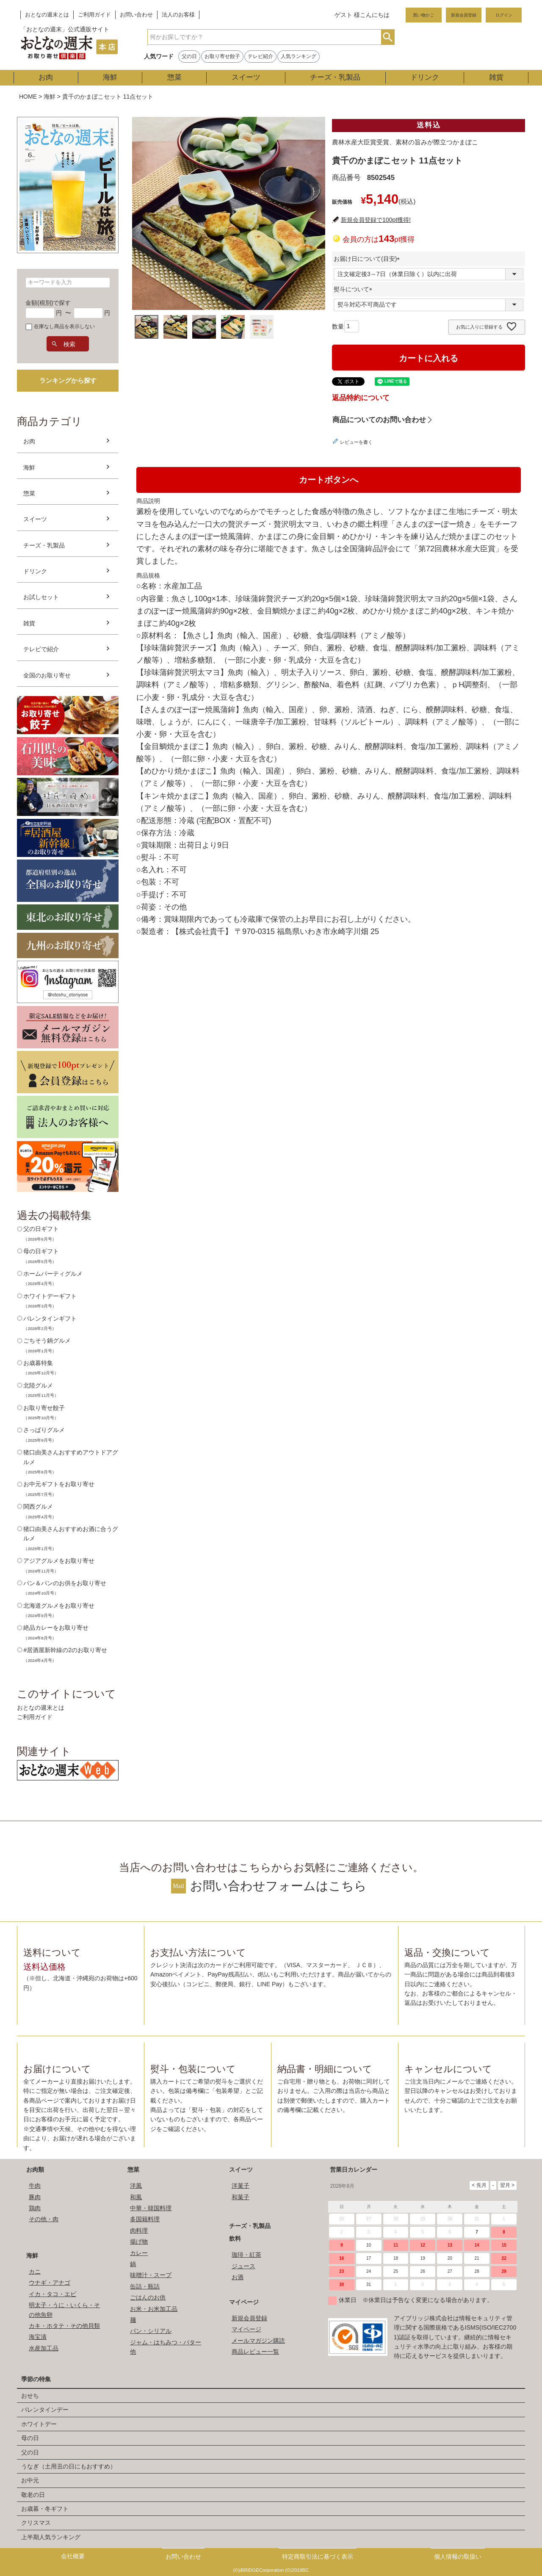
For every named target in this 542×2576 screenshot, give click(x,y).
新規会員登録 (463, 15)
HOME (28, 96)
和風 (136, 2197)
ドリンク (424, 77)
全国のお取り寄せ (47, 675)
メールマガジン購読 (258, 2340)
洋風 (136, 2185)
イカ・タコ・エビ (52, 2294)
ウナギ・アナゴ (49, 2282)
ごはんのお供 (148, 2297)
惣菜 (174, 77)
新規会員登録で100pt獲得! (376, 219)
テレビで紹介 (41, 649)
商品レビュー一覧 (255, 2351)
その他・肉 (43, 2219)
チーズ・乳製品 (335, 77)
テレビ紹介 (260, 56)
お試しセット (41, 597)
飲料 (235, 2238)
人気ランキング (298, 56)
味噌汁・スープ (150, 2275)
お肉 (46, 77)
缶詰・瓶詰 (145, 2286)
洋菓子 (240, 2185)
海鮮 (110, 77)
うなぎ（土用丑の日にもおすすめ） (68, 2466)
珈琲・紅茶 (246, 2254)
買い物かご (423, 15)
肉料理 (139, 2230)
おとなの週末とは (47, 15)
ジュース (243, 2266)
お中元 (30, 2480)
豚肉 (35, 2197)
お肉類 (35, 2169)
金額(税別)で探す (48, 302)
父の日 (189, 56)
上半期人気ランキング (50, 2537)
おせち (30, 2395)
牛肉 (35, 2185)
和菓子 (240, 2197)
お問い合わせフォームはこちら (278, 1886)
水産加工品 (43, 2348)
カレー (139, 2253)
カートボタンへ (328, 479)
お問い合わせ (136, 15)
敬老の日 (33, 2494)
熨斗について (354, 289)
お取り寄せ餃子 (222, 56)
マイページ (244, 2302)
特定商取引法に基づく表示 (317, 2556)
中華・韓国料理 (150, 2208)
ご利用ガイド (94, 15)
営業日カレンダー (353, 2169)
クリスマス (36, 2522)
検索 (387, 37)
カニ (35, 2271)
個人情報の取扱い (457, 2556)
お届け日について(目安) (368, 258)
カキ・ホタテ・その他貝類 (64, 2325)
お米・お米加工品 (153, 2308)
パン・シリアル (150, 2330)
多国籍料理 (145, 2219)
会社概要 (73, 2556)
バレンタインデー (45, 2409)
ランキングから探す (68, 380)
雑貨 (496, 77)
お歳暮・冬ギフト (45, 2508)
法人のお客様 (178, 15)
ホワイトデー (39, 2424)
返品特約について (361, 398)
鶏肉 (35, 2208)
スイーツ (246, 77)
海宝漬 (38, 2336)
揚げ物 (139, 2241)
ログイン (503, 15)
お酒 (237, 2277)
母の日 (30, 2438)
